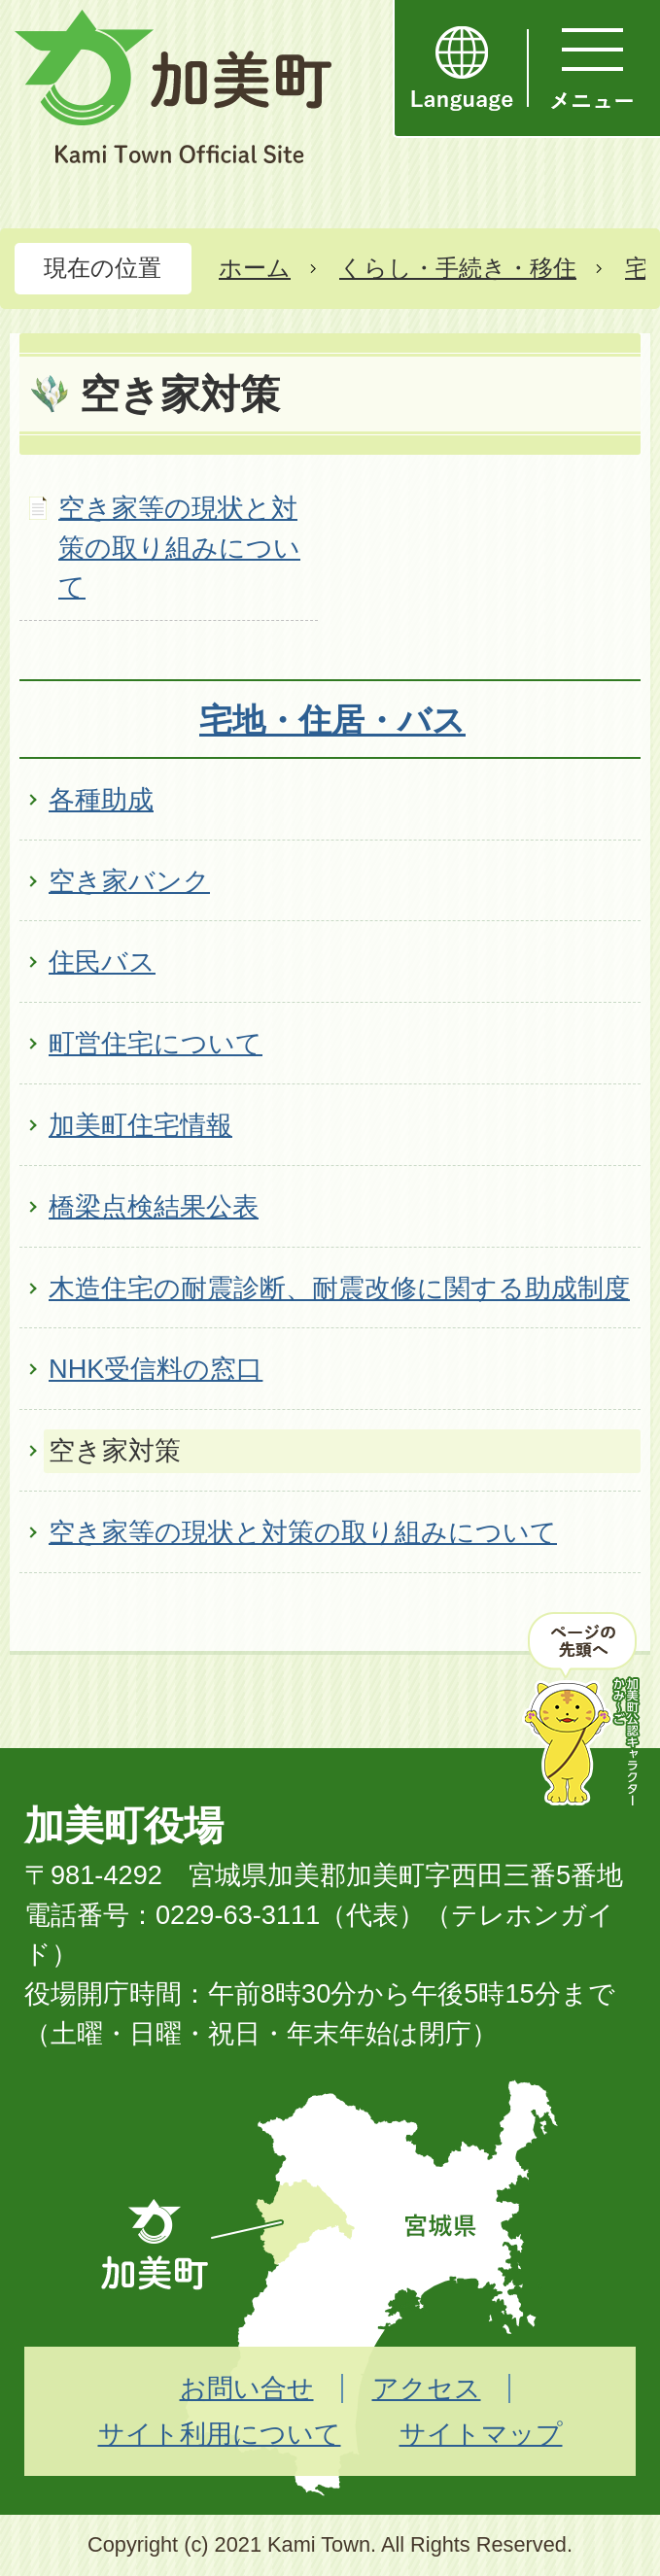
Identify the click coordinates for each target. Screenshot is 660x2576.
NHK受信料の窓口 (155, 1369)
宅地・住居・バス (332, 720)
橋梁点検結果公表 (154, 1206)
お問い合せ (247, 2388)
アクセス (426, 2388)
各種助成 (101, 799)
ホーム (255, 268)
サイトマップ (481, 2434)
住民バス (102, 961)
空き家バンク (129, 881)
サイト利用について (219, 2434)
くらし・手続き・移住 (457, 268)
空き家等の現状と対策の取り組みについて (179, 547)
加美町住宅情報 (140, 1125)
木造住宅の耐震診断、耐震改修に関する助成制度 (339, 1288)
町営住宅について (155, 1043)
